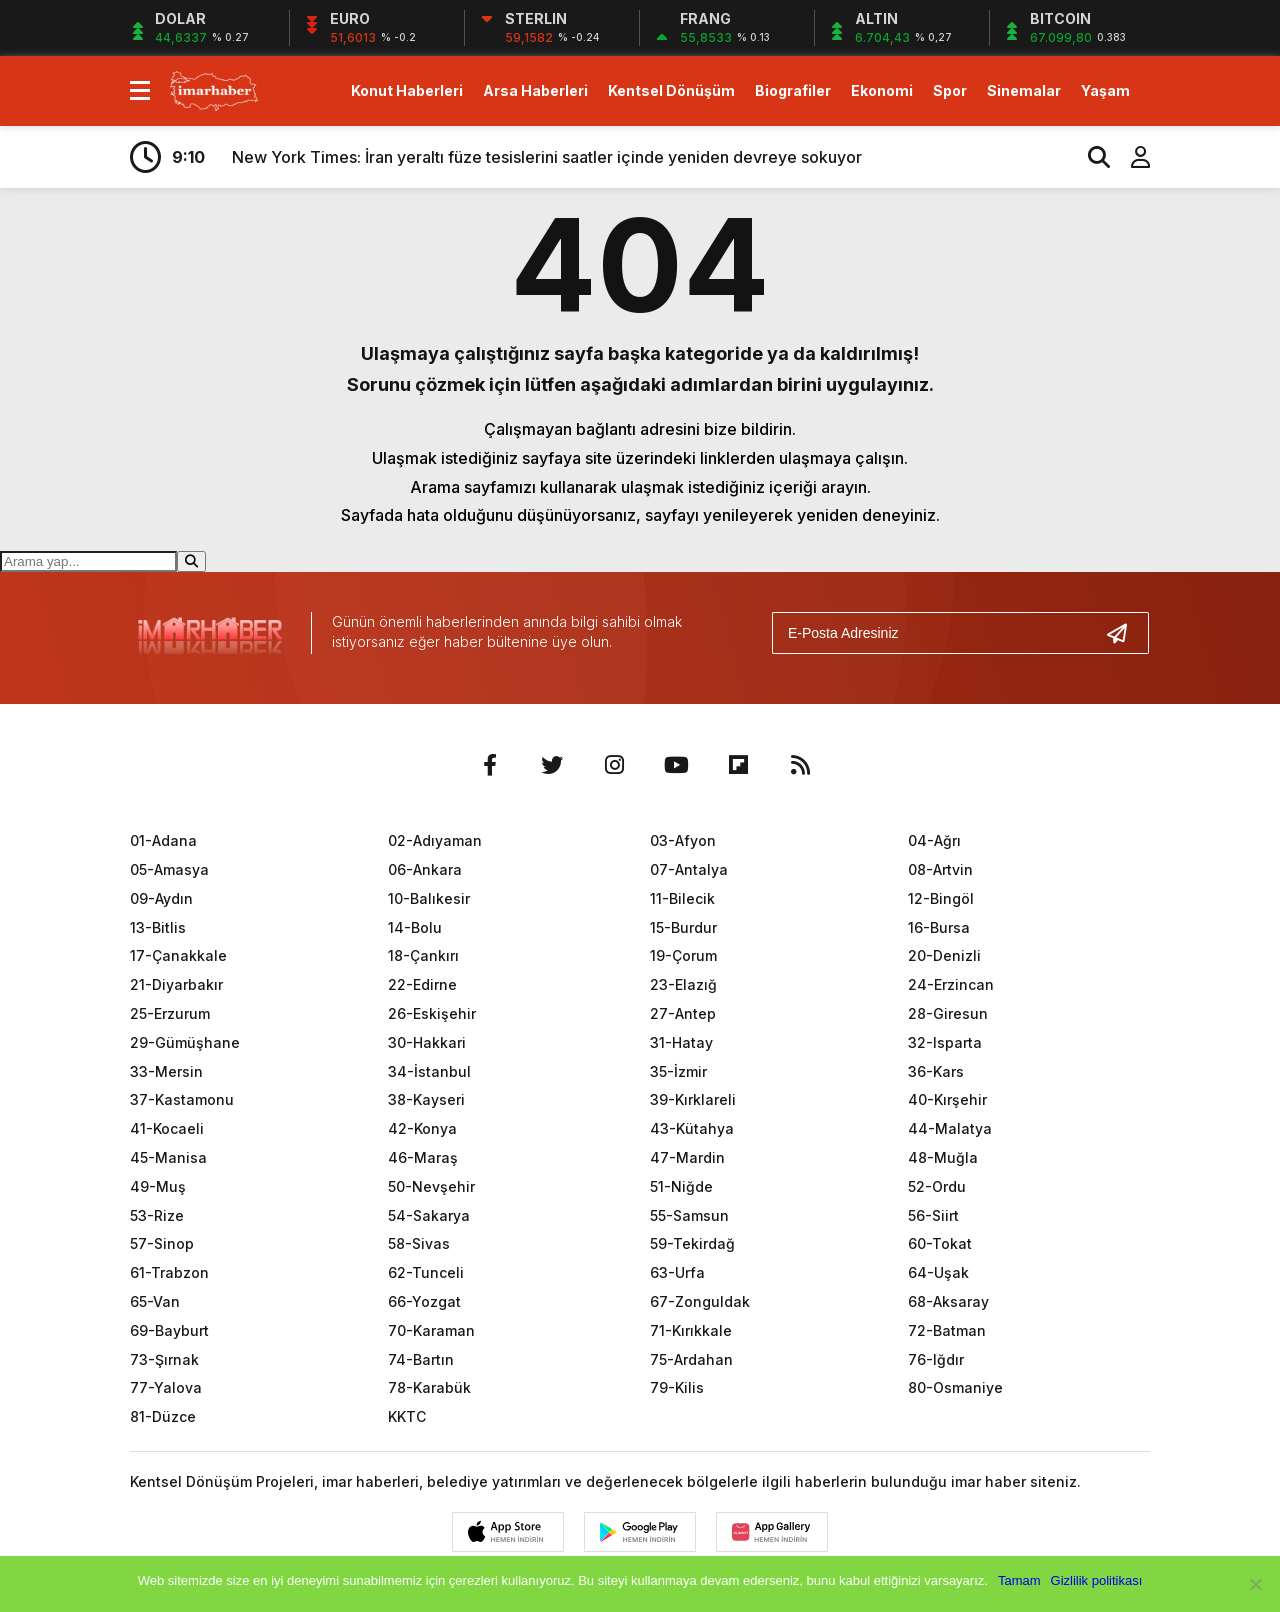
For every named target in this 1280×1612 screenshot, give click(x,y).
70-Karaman (431, 1330)
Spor (950, 90)
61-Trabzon (169, 1272)
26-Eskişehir (432, 1013)
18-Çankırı (423, 955)
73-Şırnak (164, 1359)
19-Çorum (683, 955)
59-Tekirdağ (692, 1243)
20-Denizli (944, 955)
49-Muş (158, 1186)
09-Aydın (161, 898)
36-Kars (936, 1071)
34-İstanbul (429, 1071)
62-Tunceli (426, 1272)
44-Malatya (950, 1128)
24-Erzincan (951, 984)
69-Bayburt (169, 1330)
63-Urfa (677, 1272)
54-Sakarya (429, 1215)
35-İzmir (678, 1071)
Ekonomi (882, 90)
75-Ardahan (691, 1359)
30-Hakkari (427, 1042)
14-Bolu (415, 927)
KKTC (407, 1416)
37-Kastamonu (182, 1099)
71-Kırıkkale (691, 1330)
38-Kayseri (426, 1099)
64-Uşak (938, 1272)
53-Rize (157, 1215)
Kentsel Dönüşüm (671, 90)
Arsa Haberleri (535, 90)
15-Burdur (683, 927)
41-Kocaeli (167, 1128)
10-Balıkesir (429, 898)
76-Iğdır (936, 1359)
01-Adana (163, 840)
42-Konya (422, 1128)
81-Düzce (163, 1416)
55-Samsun (689, 1215)
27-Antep (683, 1013)
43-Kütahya (692, 1128)
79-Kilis (677, 1387)
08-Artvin (940, 869)
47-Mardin (687, 1157)
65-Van (155, 1301)
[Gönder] (1125, 633)
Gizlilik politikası (1097, 1580)
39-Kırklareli (693, 1099)
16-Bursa (939, 927)
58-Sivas (419, 1243)
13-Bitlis (158, 927)
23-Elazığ (683, 984)
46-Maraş (423, 1157)
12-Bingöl (941, 898)
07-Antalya (689, 869)
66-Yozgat (424, 1301)
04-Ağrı (934, 840)
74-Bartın (421, 1359)
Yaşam (1105, 90)
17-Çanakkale (178, 955)
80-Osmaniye (955, 1387)
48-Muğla (943, 1157)
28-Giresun (948, 1013)
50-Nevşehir (431, 1186)
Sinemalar (1024, 90)
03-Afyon (683, 840)
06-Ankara (425, 869)
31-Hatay (681, 1042)
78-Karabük (429, 1387)
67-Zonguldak (700, 1301)
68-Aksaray (948, 1301)
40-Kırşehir (947, 1099)
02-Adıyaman (435, 840)
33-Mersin (166, 1071)
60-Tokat (940, 1243)
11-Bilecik (682, 898)
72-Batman (947, 1330)
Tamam (1019, 1580)
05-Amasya (169, 869)
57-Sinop (162, 1243)
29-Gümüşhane (185, 1042)
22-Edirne (422, 984)
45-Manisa (168, 1157)
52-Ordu (937, 1186)
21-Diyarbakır (176, 984)
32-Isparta (945, 1042)
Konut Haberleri (407, 90)
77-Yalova (166, 1387)
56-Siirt (933, 1215)
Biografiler (793, 90)
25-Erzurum (170, 1013)
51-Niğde (681, 1186)
